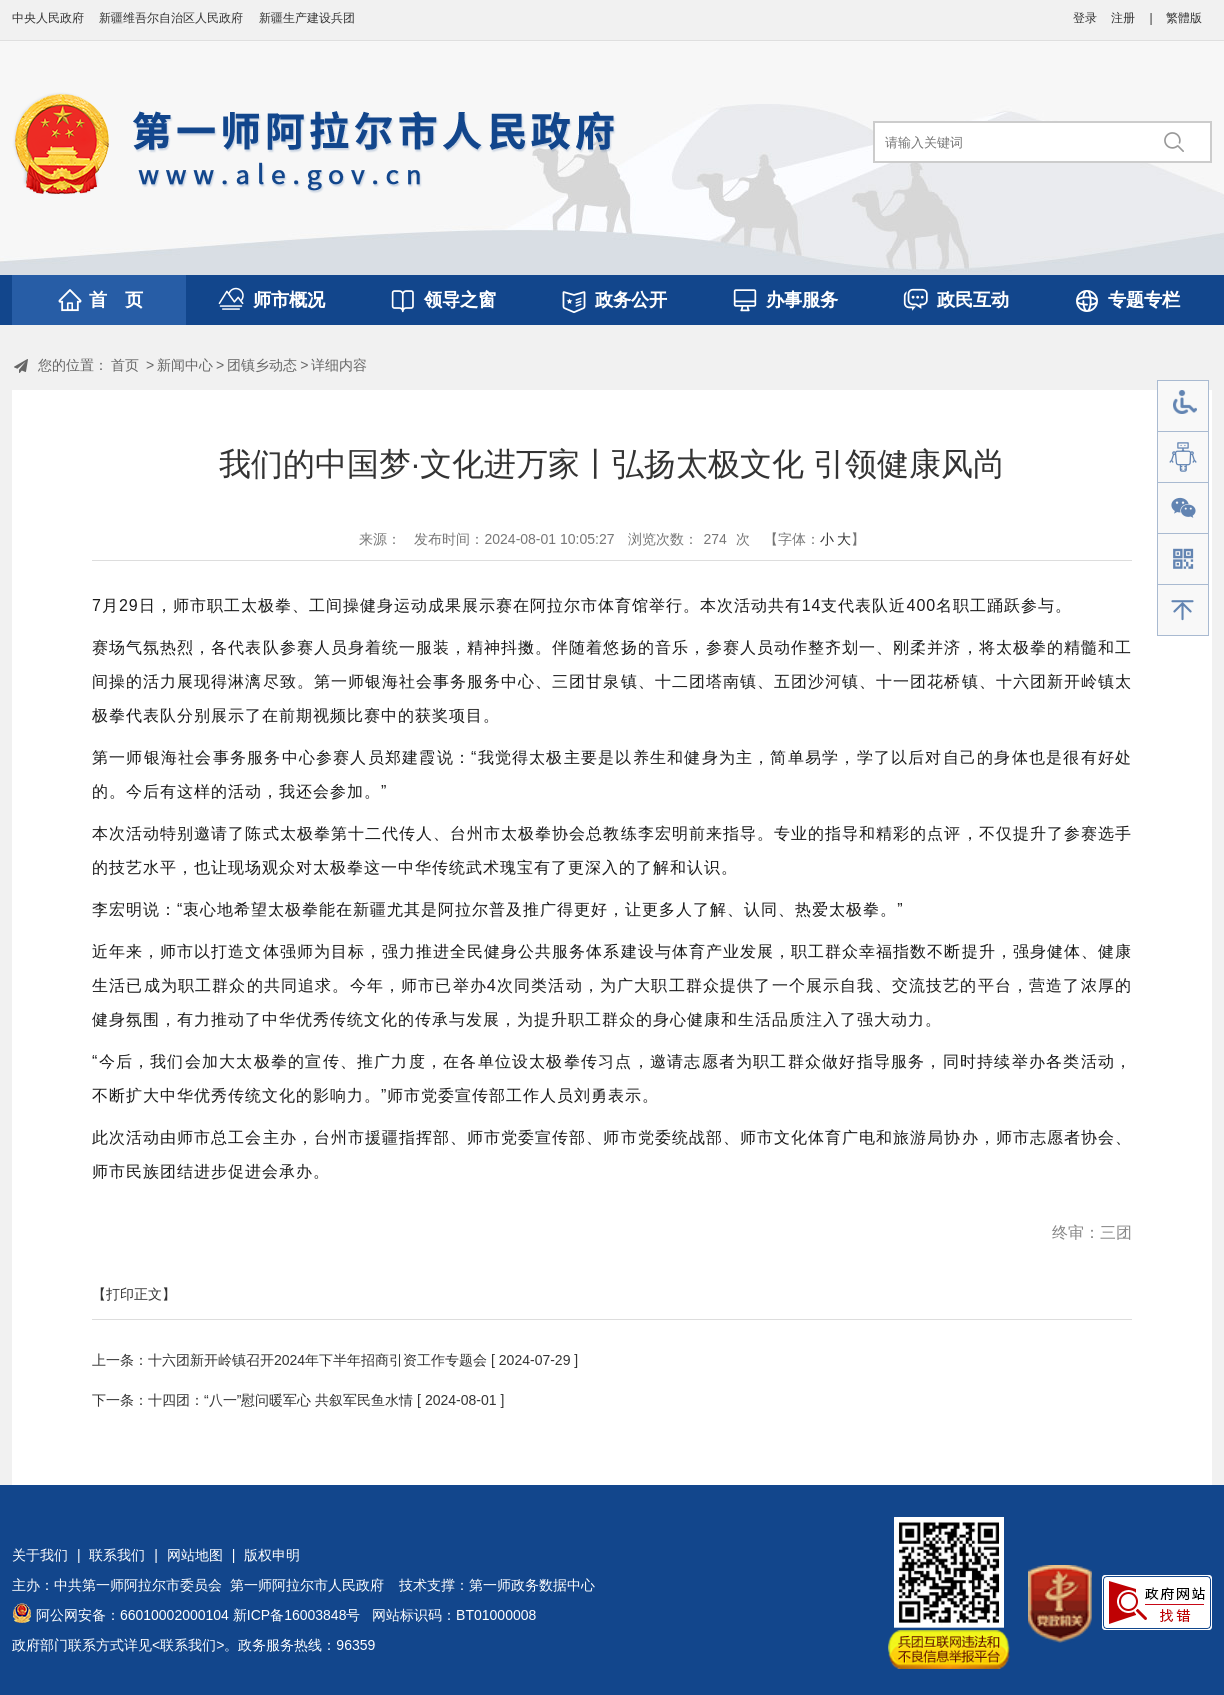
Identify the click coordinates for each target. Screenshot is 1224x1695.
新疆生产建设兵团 (307, 18)
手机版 (1183, 559)
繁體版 (1184, 18)
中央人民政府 (48, 18)
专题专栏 (1144, 300)
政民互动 (973, 300)
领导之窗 (460, 300)
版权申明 (272, 1555)
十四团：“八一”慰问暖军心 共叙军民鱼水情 (280, 1400)
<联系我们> (188, 1645)
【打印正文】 (134, 1294)
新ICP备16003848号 (297, 1615)
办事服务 (802, 300)
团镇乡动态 (262, 365)
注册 (1123, 18)
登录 (1085, 18)
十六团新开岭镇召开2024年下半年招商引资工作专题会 (317, 1360)
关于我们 (40, 1555)
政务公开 (631, 300)
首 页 (116, 300)
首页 (125, 365)
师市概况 (289, 300)
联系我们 (117, 1555)
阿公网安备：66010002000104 (132, 1615)
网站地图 (195, 1555)
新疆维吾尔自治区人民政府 (171, 18)
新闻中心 (185, 365)
